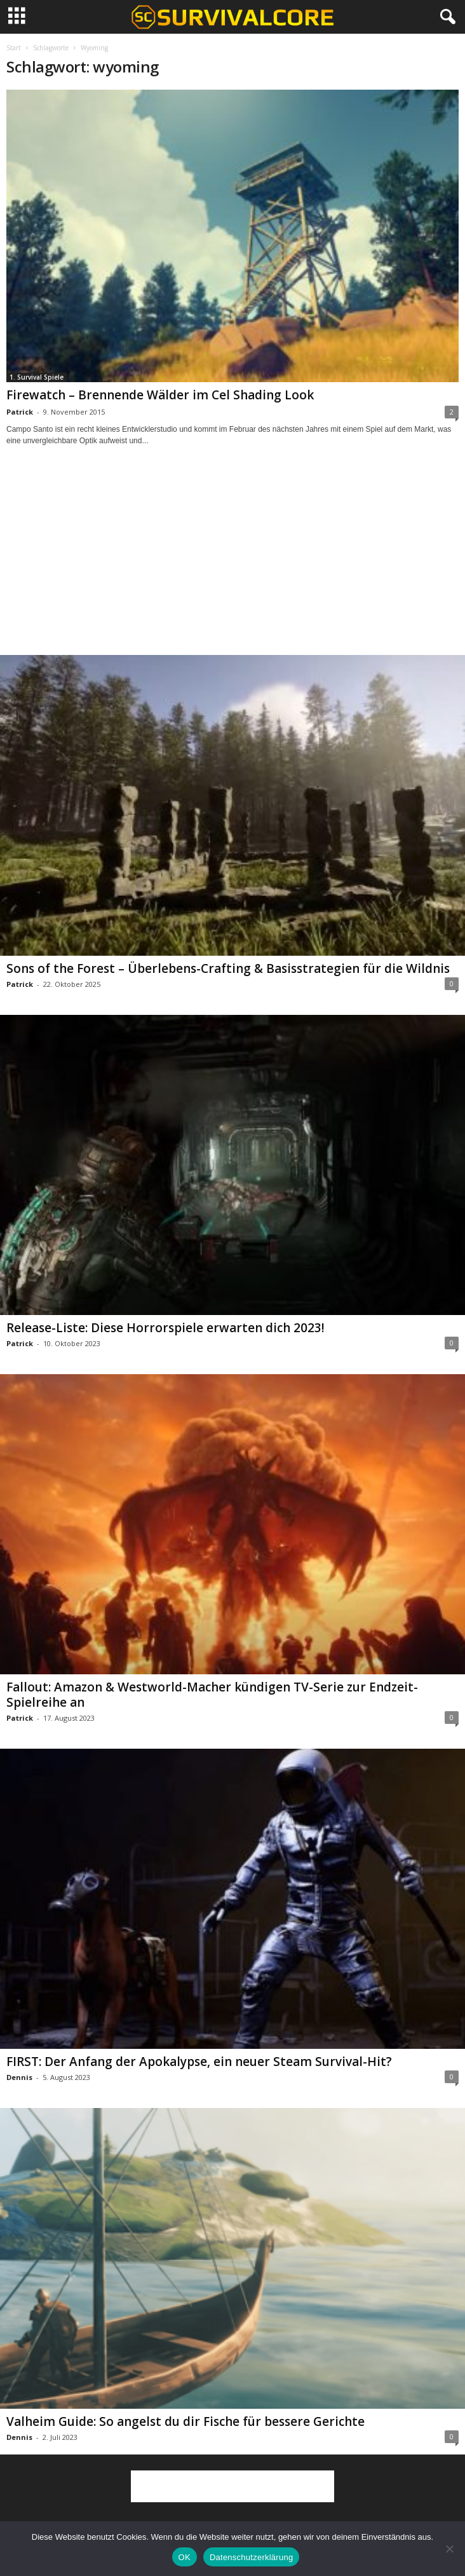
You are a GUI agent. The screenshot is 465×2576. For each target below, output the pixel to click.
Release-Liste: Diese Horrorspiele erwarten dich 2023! (165, 1327)
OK (185, 2557)
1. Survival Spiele (37, 377)
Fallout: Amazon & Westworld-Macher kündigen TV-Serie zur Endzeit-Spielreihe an (212, 1695)
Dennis (19, 2077)
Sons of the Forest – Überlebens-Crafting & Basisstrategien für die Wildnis (228, 968)
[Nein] (449, 2548)
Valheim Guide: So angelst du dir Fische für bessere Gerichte (185, 2421)
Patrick (19, 412)
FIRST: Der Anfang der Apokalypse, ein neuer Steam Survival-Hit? (199, 2061)
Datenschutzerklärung (251, 2557)
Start (13, 47)
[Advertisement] (232, 562)
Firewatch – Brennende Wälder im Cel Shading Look (160, 395)
